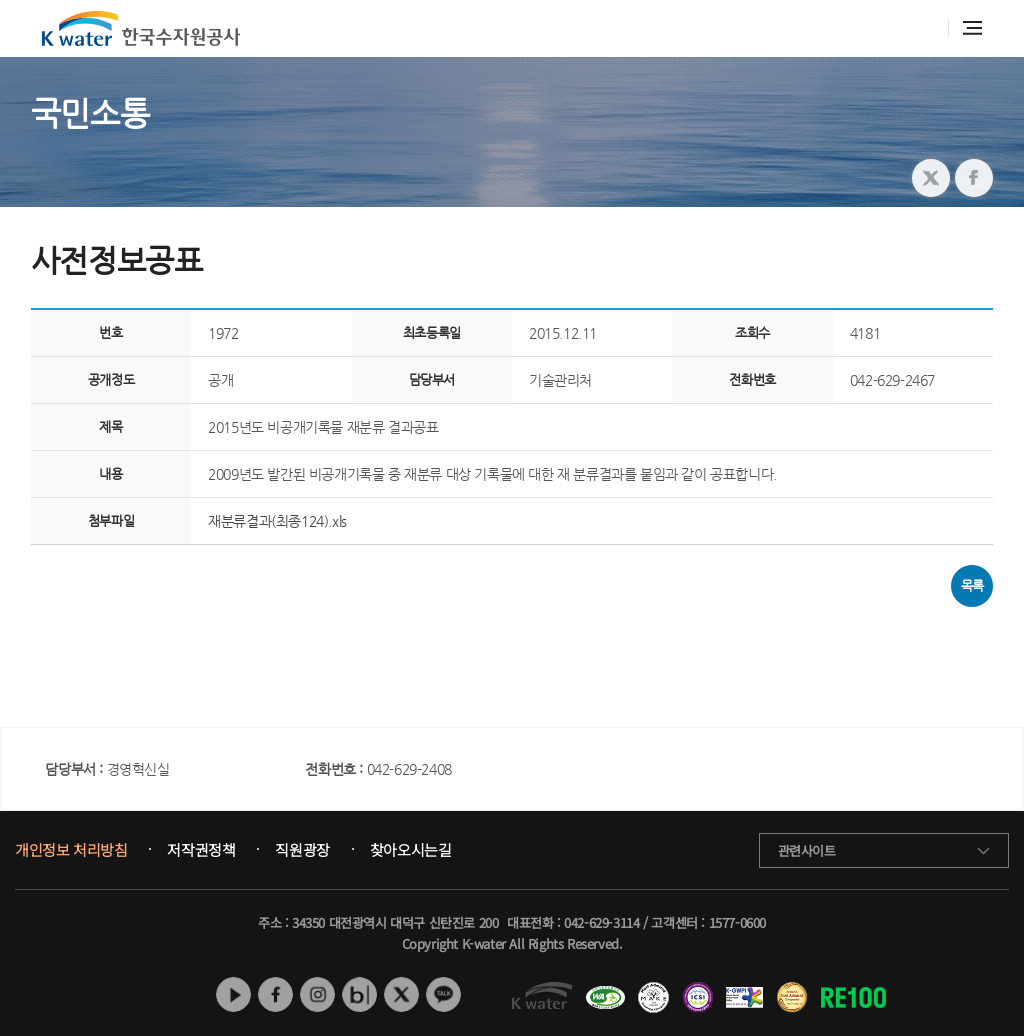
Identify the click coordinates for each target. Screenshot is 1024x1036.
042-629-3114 (601, 922)
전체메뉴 (972, 28)
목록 (972, 585)
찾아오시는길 (411, 850)
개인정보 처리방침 (71, 850)
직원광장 (302, 850)
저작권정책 (201, 850)
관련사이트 (807, 850)
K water (141, 28)
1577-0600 (737, 922)
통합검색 (922, 28)
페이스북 (275, 994)
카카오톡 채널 (443, 994)
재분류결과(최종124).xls (277, 521)
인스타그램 (317, 994)
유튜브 (233, 994)
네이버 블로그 (359, 994)
